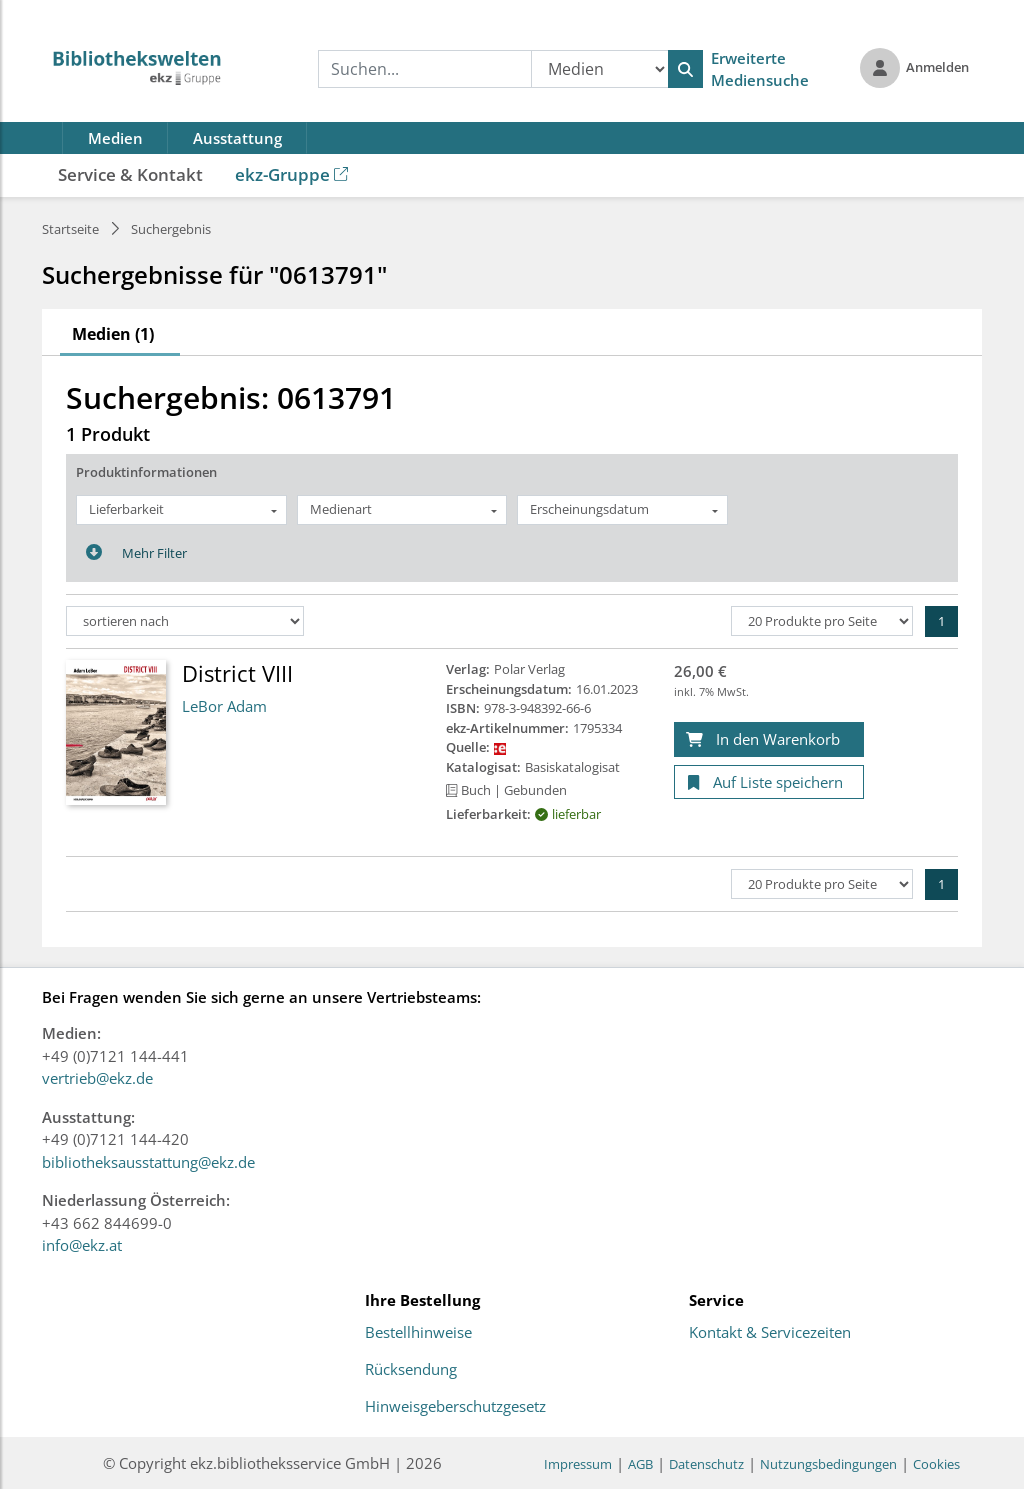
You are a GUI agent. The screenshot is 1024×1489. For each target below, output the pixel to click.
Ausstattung (237, 138)
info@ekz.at (82, 1245)
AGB (640, 1464)
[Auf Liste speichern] (769, 782)
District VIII (237, 673)
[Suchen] (685, 69)
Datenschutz (706, 1464)
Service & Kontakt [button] (130, 174)
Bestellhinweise (418, 1333)
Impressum (578, 1464)
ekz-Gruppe (291, 174)
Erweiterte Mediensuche (760, 69)
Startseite (70, 229)
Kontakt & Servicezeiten (770, 1333)
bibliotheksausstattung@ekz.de (148, 1162)
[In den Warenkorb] (769, 739)
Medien (115, 138)
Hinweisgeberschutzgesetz (455, 1407)
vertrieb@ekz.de (97, 1078)
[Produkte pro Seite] (822, 621)
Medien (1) (113, 334)
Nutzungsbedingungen (828, 1464)
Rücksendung (411, 1370)
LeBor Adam (224, 706)
